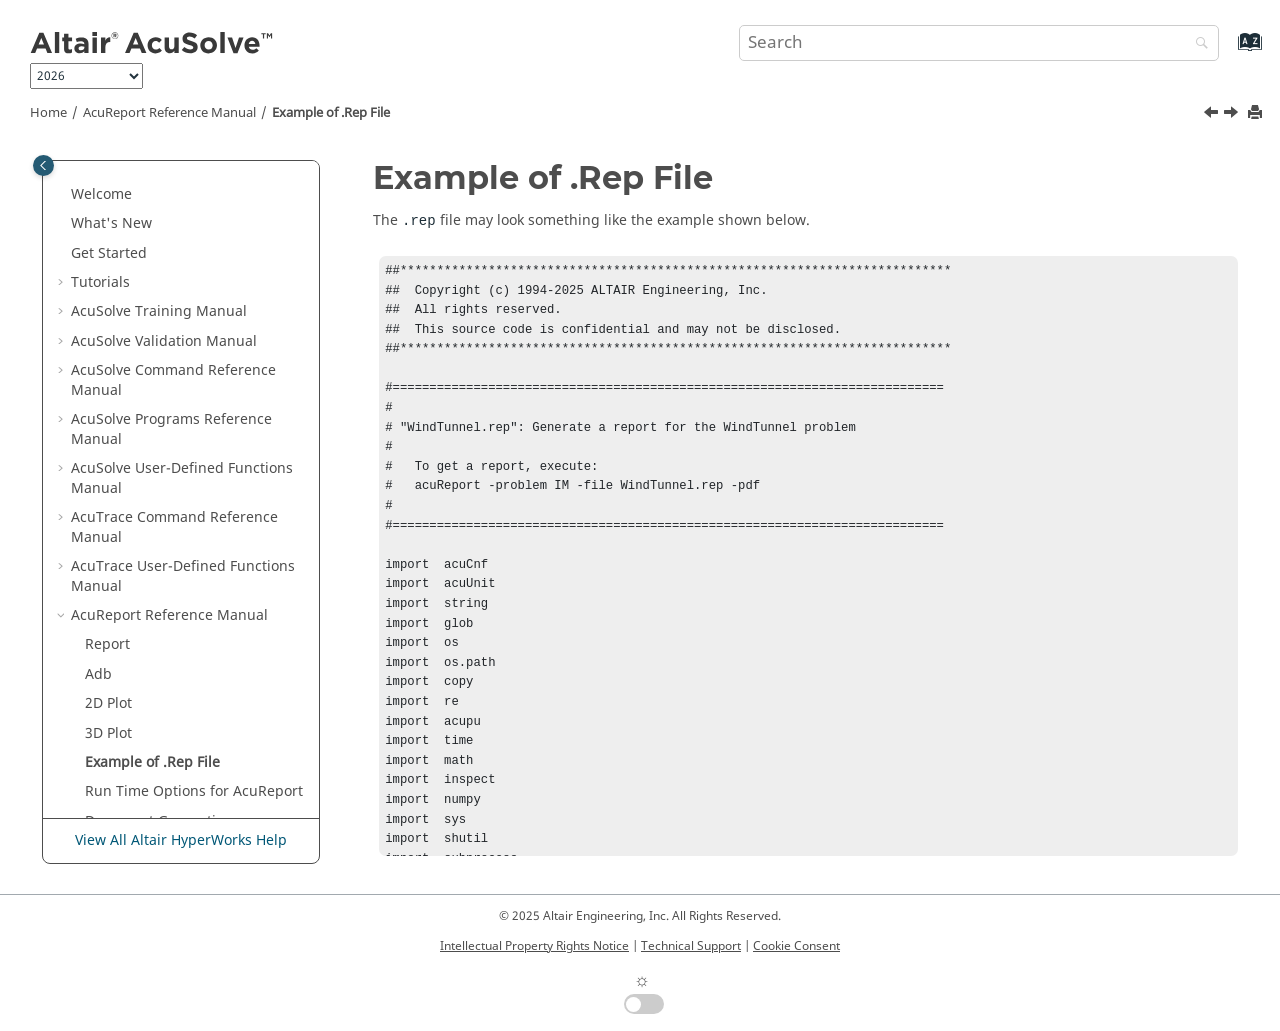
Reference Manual (169, 113)
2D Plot (108, 355)
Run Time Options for (194, 443)
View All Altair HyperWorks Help (181, 840)
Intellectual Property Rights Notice (534, 946)
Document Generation (159, 473)
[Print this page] (1257, 113)
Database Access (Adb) (193, 561)
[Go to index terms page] (1228, 51)
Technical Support (691, 946)
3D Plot (108, 385)
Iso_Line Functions (146, 806)
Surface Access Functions (169, 620)
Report (107, 296)
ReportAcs (119, 532)
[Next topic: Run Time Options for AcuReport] (1233, 115)
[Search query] (979, 43)
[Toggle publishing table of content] (43, 165)
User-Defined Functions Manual (183, 228)
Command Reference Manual (174, 179)
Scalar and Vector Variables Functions (176, 718)
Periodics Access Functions (174, 649)
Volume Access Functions (169, 590)
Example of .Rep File (331, 113)
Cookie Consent (796, 946)
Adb (98, 326)
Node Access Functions (162, 679)
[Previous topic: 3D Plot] (1213, 115)
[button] (63, 170)
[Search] (1197, 44)
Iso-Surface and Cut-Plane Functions (172, 767)
